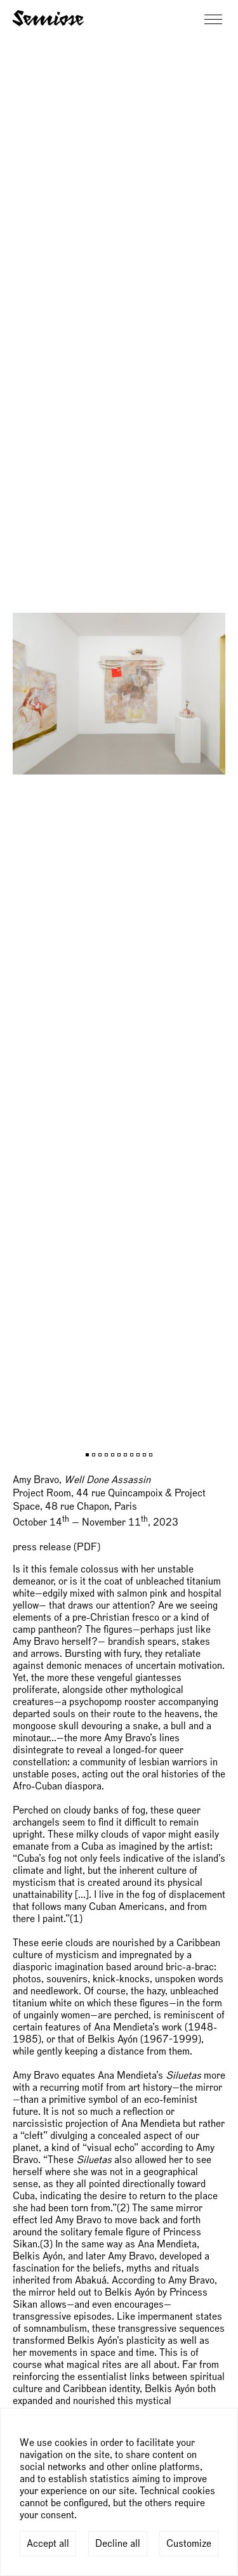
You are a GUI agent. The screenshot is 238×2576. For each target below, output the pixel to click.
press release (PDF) (56, 1547)
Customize (188, 2544)
